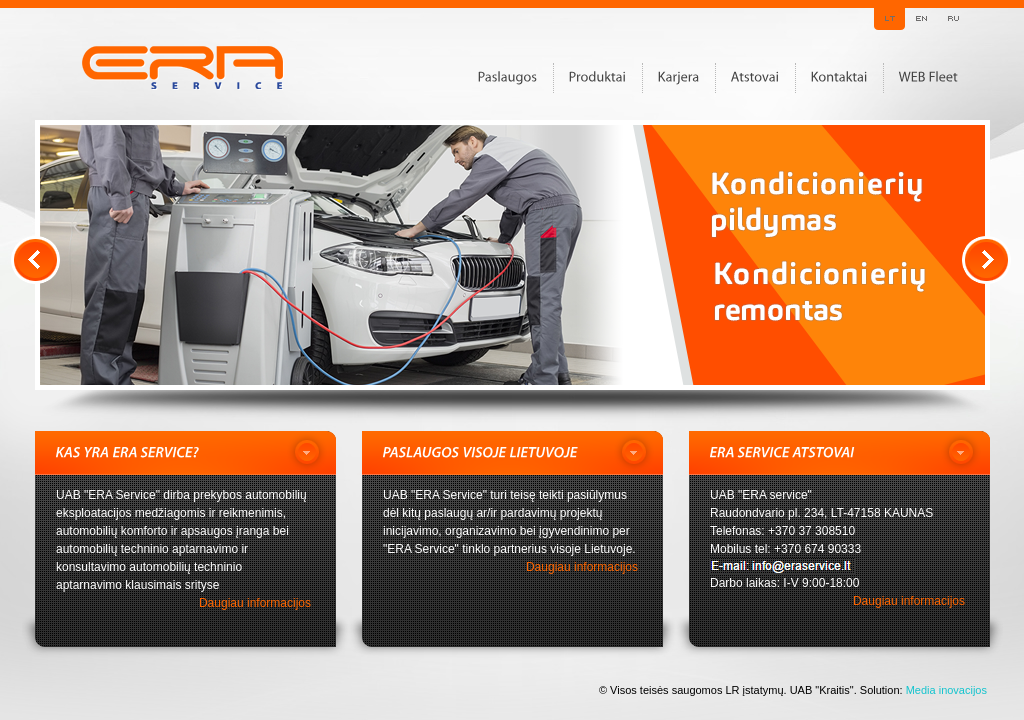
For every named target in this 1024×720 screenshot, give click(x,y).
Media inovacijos (946, 690)
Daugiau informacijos (255, 603)
